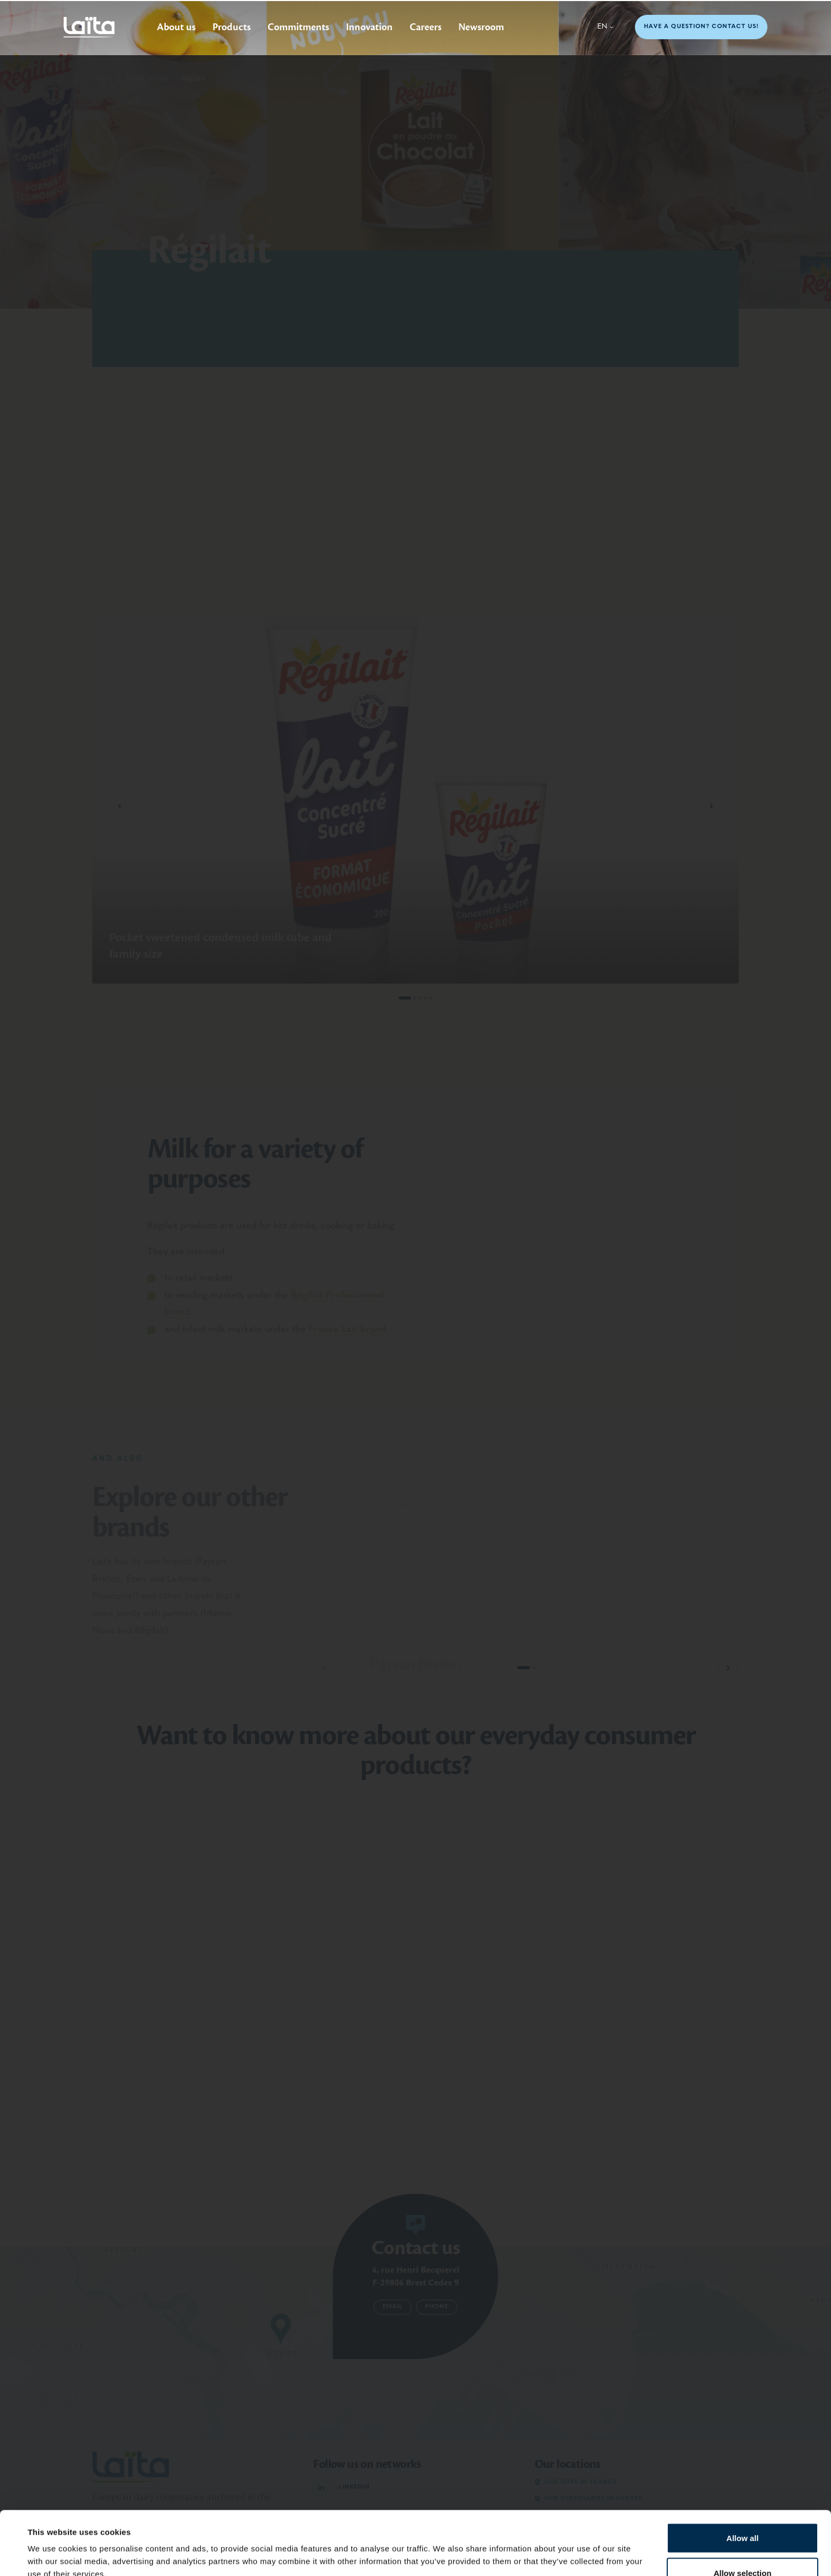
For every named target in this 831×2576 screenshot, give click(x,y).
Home (102, 78)
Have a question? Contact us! (701, 27)
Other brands (147, 78)
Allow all (743, 2478)
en (605, 27)
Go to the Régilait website (660, 319)
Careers (425, 27)
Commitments (298, 27)
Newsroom (481, 27)
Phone (436, 2307)
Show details (445, 2548)
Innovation (369, 27)
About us (176, 27)
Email (393, 2307)
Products (232, 27)
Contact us (416, 2248)
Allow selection (742, 2513)
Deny (743, 2547)
